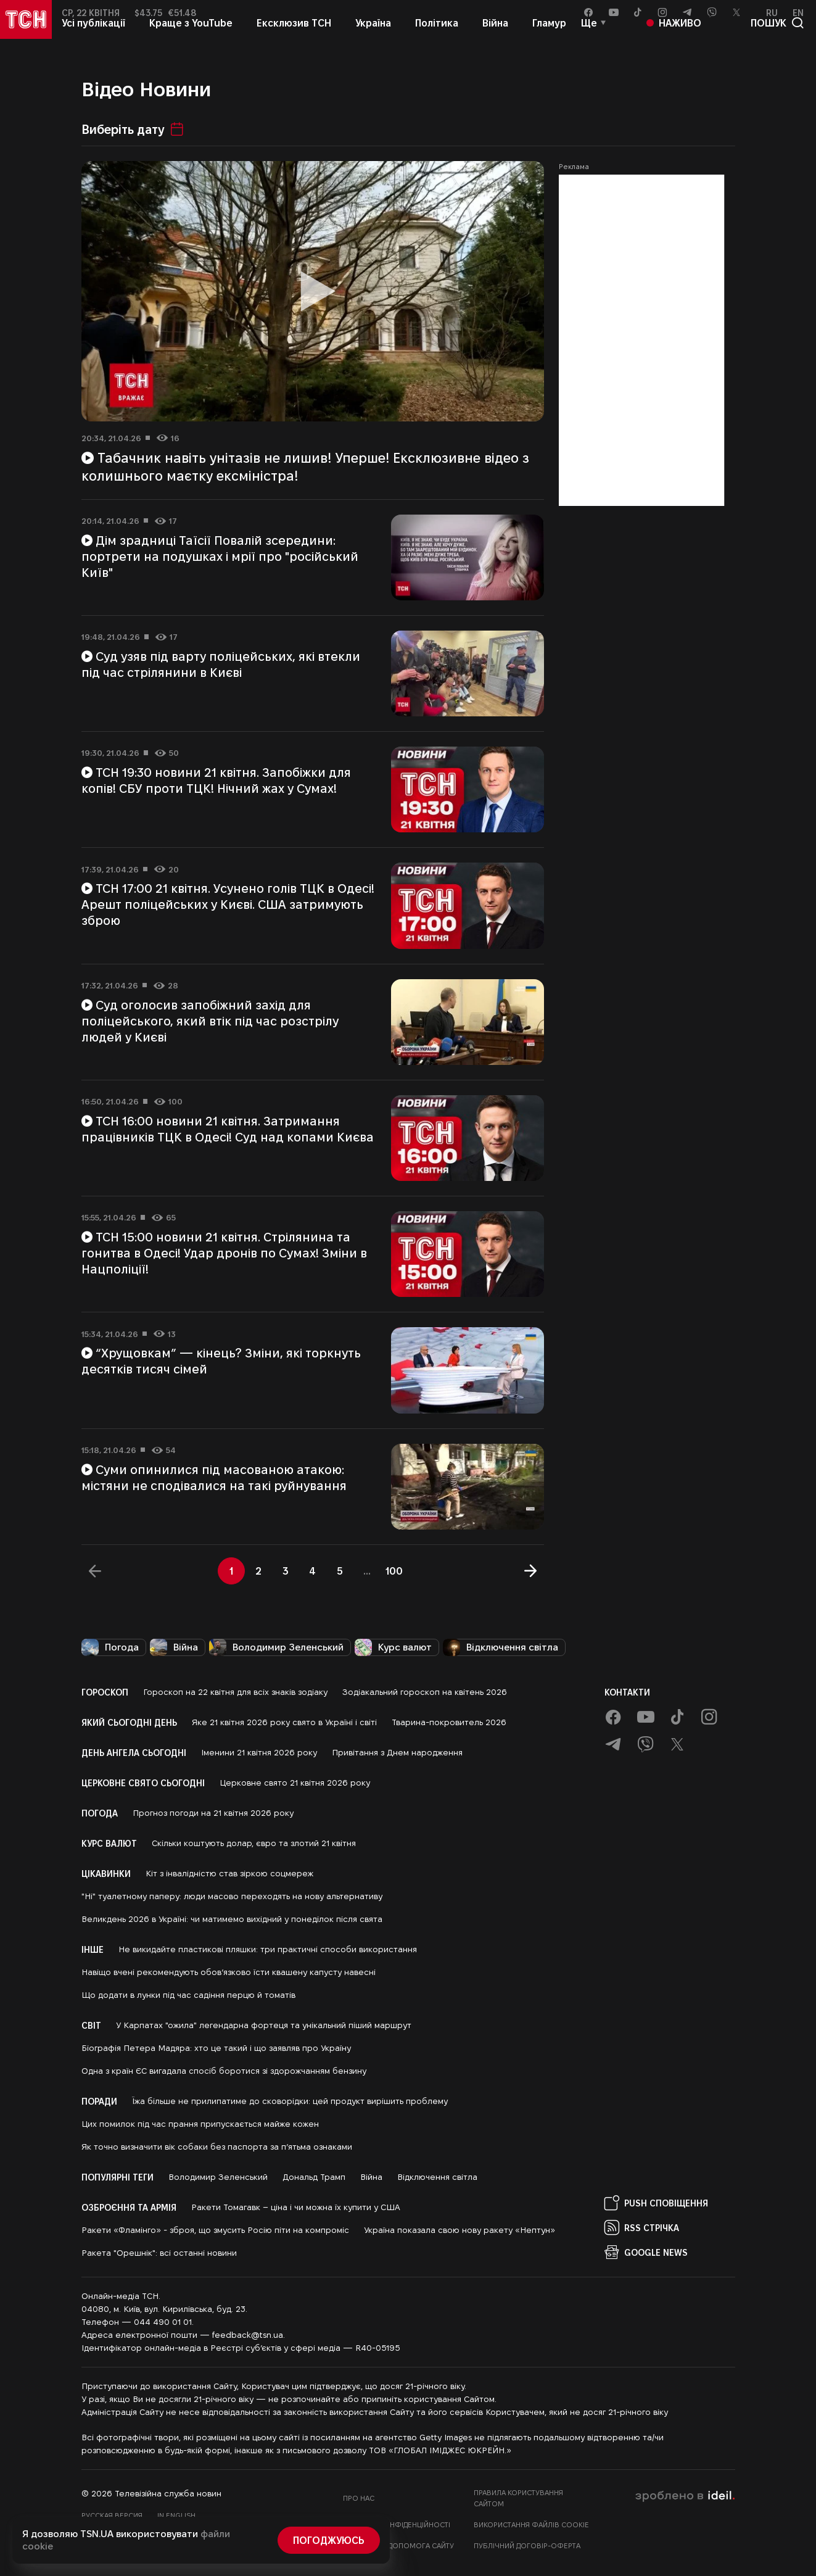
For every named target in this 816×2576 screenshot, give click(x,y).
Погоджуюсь (329, 2540)
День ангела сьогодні (133, 1752)
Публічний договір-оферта (527, 2545)
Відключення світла (500, 1647)
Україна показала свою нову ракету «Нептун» (459, 2230)
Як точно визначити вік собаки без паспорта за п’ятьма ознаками (216, 2146)
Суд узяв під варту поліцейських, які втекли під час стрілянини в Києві (221, 664)
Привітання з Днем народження (397, 1752)
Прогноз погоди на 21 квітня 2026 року (213, 1813)
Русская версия (111, 2515)
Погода (110, 1647)
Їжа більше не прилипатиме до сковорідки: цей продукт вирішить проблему (290, 2101)
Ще (589, 35)
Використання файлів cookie (531, 2524)
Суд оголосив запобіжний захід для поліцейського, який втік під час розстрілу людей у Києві (210, 1020)
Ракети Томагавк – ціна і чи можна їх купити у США (295, 2207)
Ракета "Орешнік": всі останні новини (159, 2253)
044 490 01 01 (163, 2322)
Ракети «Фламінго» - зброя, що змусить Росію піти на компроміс (215, 2230)
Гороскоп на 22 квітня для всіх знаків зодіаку (235, 1692)
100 (394, 1570)
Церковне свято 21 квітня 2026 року (295, 1782)
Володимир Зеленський (276, 1647)
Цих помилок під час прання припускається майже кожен (200, 2124)
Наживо (673, 35)
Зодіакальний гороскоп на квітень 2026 (424, 1692)
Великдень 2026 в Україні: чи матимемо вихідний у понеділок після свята (231, 1919)
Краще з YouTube (191, 35)
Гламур (549, 35)
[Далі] (530, 1570)
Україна (373, 35)
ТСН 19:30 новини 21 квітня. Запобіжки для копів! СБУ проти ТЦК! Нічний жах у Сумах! (216, 780)
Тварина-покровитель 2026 (449, 1722)
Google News (646, 2252)
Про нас (358, 2498)
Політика (436, 35)
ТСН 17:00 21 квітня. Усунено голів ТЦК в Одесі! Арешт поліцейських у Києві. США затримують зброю (228, 904)
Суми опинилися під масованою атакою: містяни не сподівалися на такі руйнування (214, 1477)
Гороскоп (104, 1692)
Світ (91, 2025)
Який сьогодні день (129, 1722)
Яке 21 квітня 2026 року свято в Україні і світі (284, 1722)
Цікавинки (106, 1873)
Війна (495, 35)
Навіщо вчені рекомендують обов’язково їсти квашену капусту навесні (228, 1972)
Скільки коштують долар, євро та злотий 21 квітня (254, 1843)
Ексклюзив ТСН (294, 35)
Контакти (627, 1692)
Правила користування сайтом (518, 2498)
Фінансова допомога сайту (398, 2545)
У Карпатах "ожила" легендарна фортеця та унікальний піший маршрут (263, 2025)
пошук (777, 36)
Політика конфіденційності (396, 2524)
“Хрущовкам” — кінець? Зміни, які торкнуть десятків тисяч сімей (221, 1360)
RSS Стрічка (641, 2227)
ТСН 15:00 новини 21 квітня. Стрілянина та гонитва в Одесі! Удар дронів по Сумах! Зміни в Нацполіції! (224, 1252)
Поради (99, 2101)
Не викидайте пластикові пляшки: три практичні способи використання (267, 1949)
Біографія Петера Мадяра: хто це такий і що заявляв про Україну (216, 2048)
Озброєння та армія (128, 2207)
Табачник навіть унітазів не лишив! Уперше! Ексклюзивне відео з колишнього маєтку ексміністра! (305, 466)
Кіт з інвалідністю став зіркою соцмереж (229, 1873)
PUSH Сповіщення (656, 2202)
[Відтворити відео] (312, 291)
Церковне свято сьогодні (143, 1782)
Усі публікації (93, 35)
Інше (92, 1949)
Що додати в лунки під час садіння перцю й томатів (188, 1995)
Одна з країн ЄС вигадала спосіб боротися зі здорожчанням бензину (223, 2071)
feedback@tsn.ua (247, 2335)
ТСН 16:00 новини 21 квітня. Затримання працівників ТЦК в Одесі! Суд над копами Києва (227, 1128)
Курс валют (393, 1647)
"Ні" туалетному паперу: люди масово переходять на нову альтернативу (231, 1896)
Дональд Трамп (313, 2177)
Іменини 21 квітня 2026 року (259, 1752)
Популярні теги (117, 2177)
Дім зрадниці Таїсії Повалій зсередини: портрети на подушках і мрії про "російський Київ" (219, 556)
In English (176, 2515)
